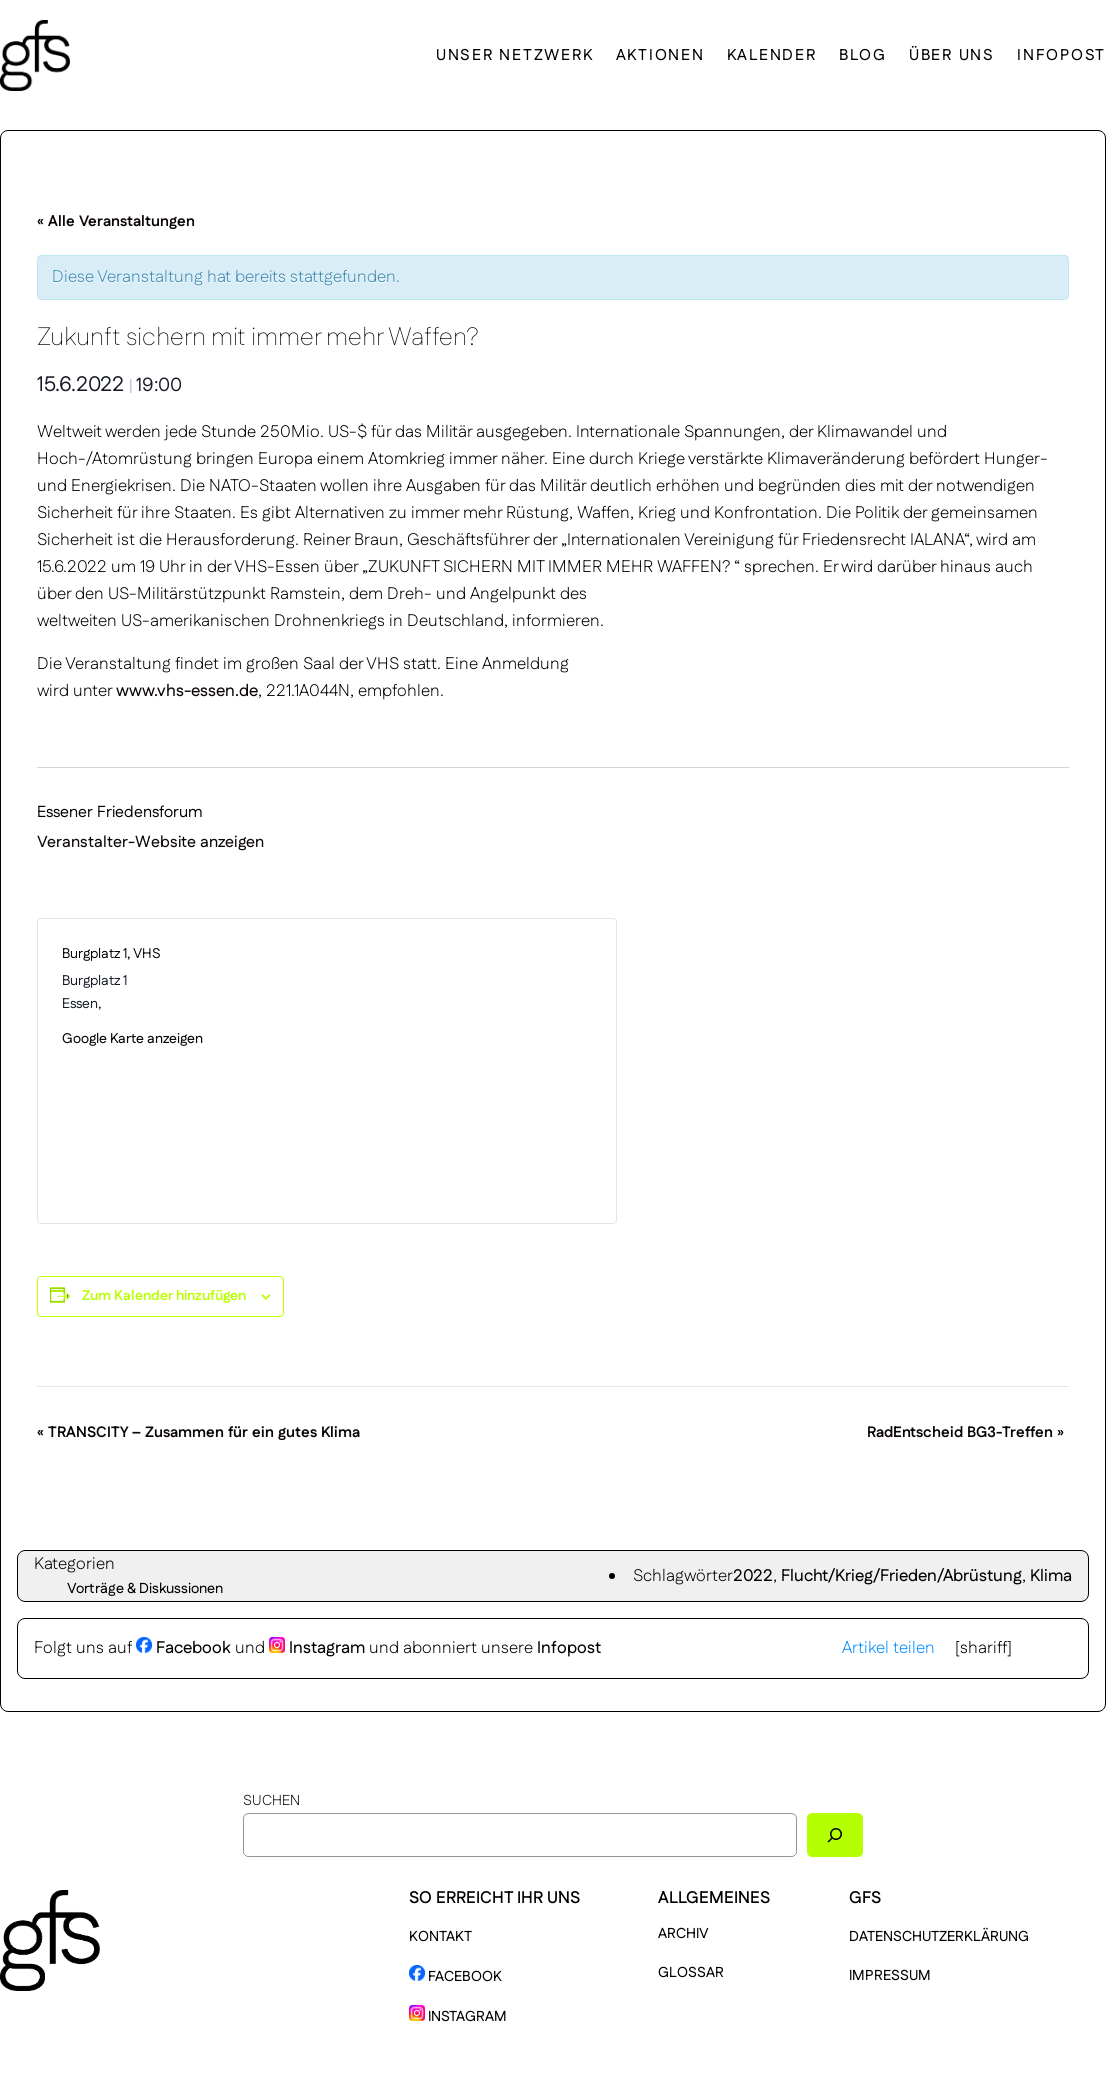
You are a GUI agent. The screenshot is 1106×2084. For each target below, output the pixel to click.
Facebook (183, 1648)
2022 (753, 1576)
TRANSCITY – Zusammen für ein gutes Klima (198, 1432)
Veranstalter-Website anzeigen (150, 842)
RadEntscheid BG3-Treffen (965, 1432)
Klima (1051, 1576)
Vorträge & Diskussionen (145, 1589)
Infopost (569, 1648)
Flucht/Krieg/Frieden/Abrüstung (901, 1576)
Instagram (317, 1648)
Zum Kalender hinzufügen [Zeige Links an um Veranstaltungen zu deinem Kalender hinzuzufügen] (164, 1296)
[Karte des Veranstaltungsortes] (459, 1071)
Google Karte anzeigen (132, 1039)
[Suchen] (835, 1834)
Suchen (271, 1801)
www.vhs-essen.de (187, 691)
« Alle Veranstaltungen (116, 221)
